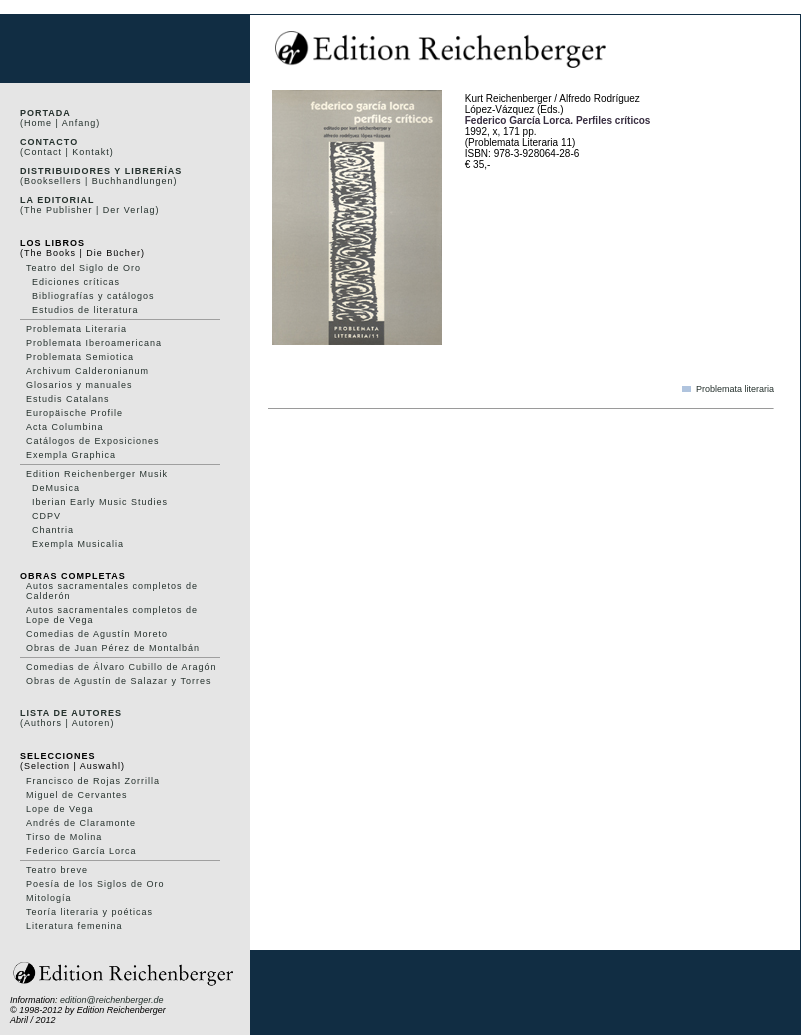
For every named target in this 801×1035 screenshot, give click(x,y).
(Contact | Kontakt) (67, 152)
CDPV (46, 516)
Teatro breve (57, 870)
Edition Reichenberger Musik (97, 474)
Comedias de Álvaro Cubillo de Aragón (121, 667)
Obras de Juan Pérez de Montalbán (113, 648)
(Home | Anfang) (60, 123)
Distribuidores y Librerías (101, 171)
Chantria (53, 530)
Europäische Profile (74, 413)
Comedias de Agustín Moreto (97, 634)
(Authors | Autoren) (67, 723)
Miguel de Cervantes (77, 795)
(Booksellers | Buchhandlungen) (98, 181)
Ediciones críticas (76, 282)
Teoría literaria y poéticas (89, 912)
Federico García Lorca (81, 851)
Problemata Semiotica (80, 357)
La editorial (57, 200)
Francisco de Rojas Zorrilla (93, 781)
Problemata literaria (735, 389)
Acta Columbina (65, 427)
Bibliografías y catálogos (93, 296)
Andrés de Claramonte (81, 823)
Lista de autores (71, 713)
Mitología (49, 898)
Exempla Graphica (71, 455)
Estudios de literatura (85, 310)
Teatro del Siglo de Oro (83, 268)
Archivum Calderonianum (87, 371)
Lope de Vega (60, 809)
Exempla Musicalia (78, 544)
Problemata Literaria (76, 329)
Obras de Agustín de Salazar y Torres (118, 681)
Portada (45, 113)
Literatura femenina (74, 926)
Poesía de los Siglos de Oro (95, 884)
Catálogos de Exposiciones (93, 441)
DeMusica (56, 488)
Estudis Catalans (68, 399)
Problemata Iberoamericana (94, 343)
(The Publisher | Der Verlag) (89, 210)
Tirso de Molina (64, 837)
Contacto (49, 142)
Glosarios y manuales (79, 385)
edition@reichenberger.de (111, 1000)
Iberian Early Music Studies (100, 502)
